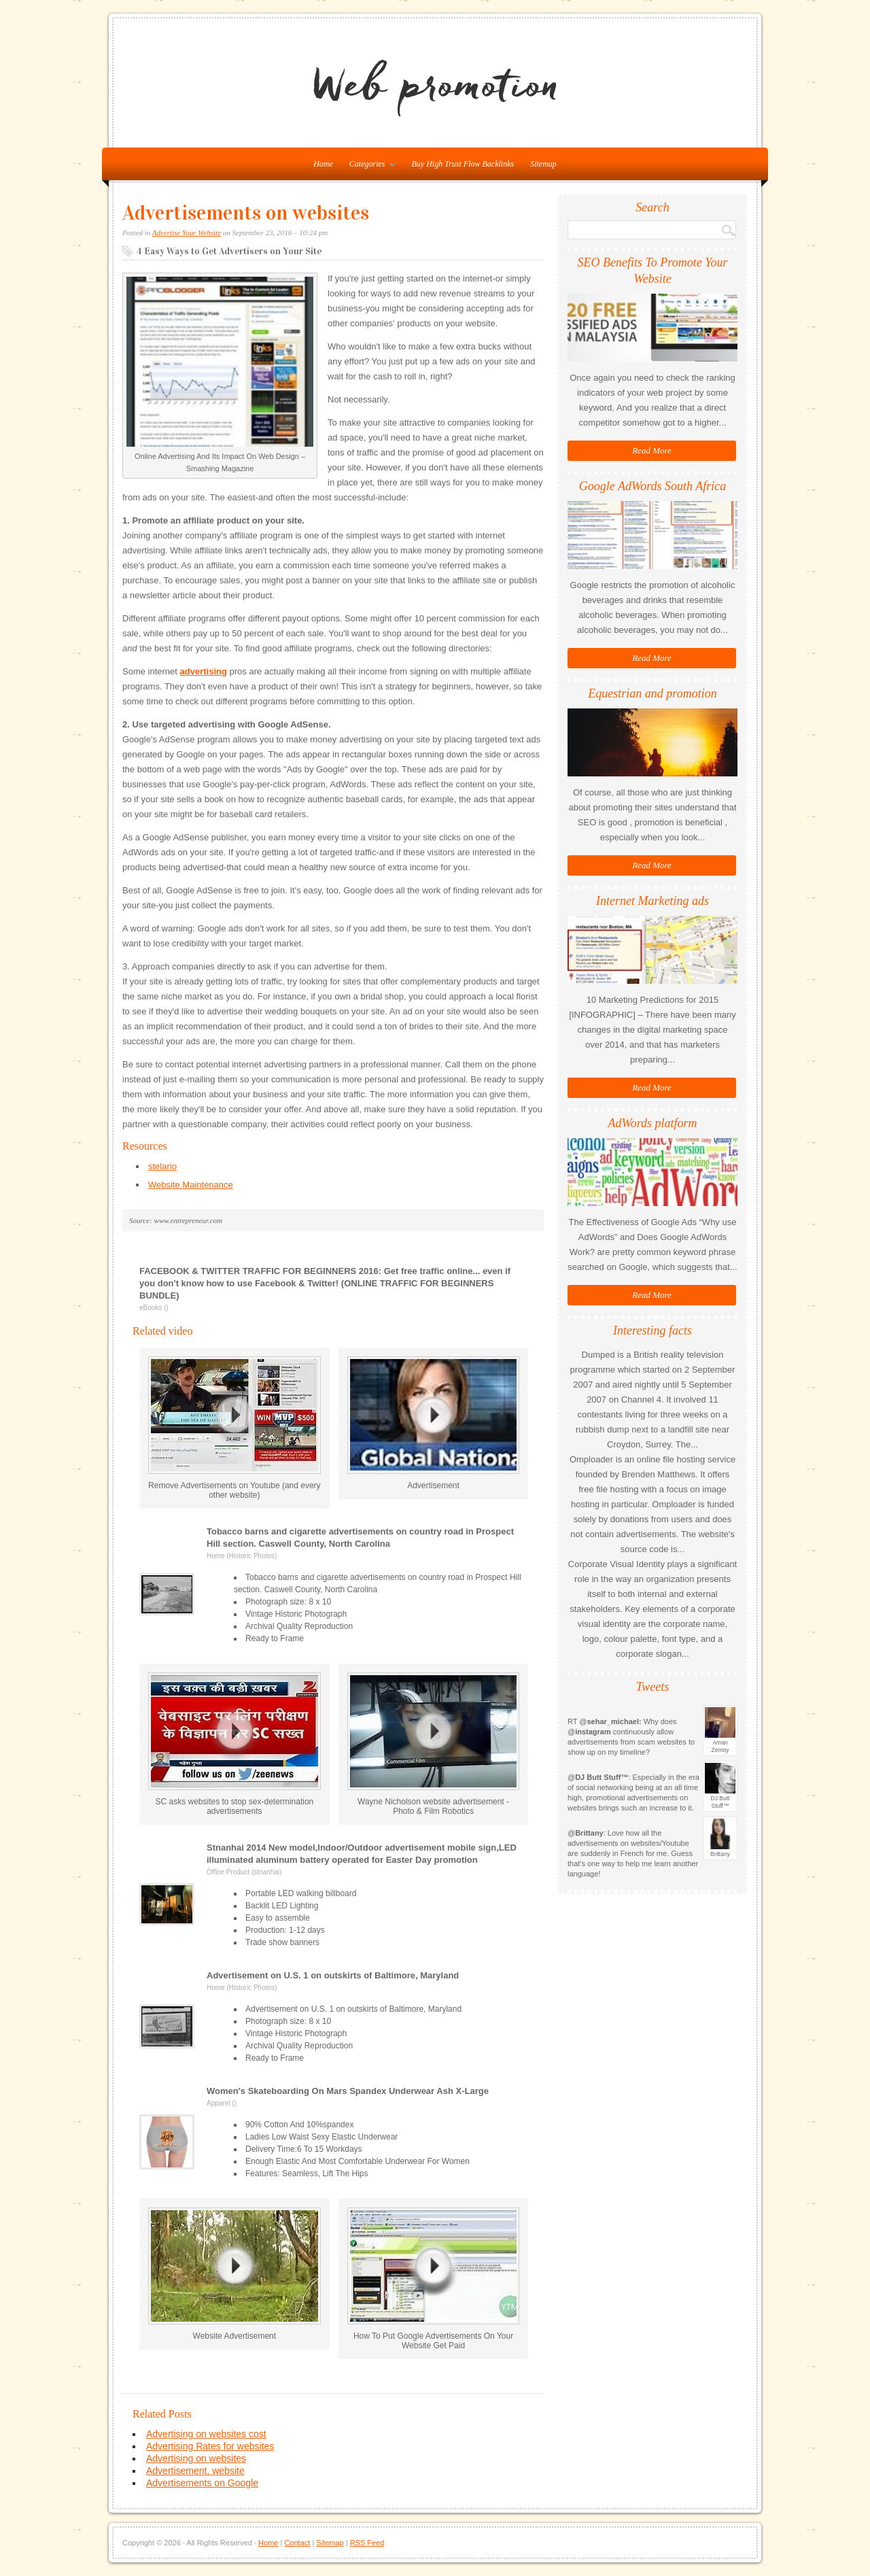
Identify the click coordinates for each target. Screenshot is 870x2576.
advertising (203, 671)
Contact (297, 2543)
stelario (162, 1166)
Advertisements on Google (202, 2482)
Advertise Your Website (186, 232)
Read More (652, 450)
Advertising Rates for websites (210, 2446)
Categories (369, 166)
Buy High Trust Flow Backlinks (463, 164)
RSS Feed (367, 2543)
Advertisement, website (195, 2470)
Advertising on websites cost (206, 2433)
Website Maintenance (190, 1185)
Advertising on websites (196, 2458)
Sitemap (543, 164)
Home (268, 2543)
